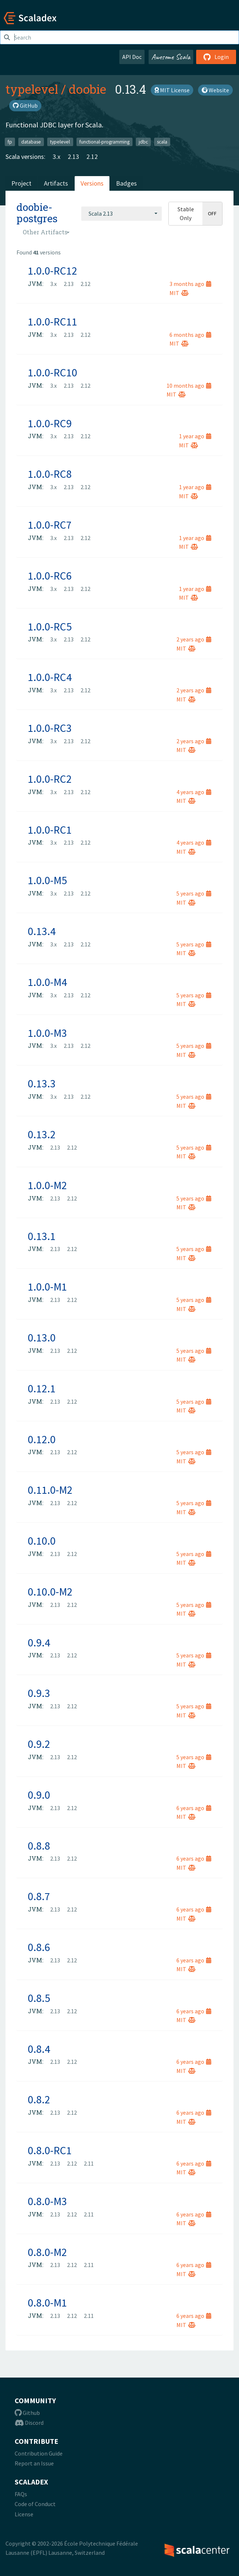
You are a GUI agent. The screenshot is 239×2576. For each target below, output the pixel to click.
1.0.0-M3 (47, 1033)
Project (21, 183)
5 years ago (193, 893)
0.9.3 (39, 1693)
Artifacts (56, 183)
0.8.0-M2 (47, 2252)
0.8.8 (39, 1846)
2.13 (73, 156)
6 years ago (193, 1808)
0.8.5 (39, 1998)
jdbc (143, 141)
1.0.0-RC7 (50, 525)
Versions (92, 183)
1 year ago (195, 436)
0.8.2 (39, 2099)
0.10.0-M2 (50, 1591)
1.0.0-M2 (47, 1185)
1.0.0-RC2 (50, 779)
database (31, 141)
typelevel (31, 89)
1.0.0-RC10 (52, 372)
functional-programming (104, 141)
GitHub (25, 105)
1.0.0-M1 (47, 1286)
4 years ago (193, 792)
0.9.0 (39, 1795)
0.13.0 (42, 1337)
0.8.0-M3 (47, 2201)
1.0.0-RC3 (50, 728)
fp (10, 141)
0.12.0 (42, 1439)
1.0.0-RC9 (50, 423)
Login (216, 56)
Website (215, 90)
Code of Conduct (35, 2504)
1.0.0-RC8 (50, 474)
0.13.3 (42, 1083)
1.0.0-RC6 (50, 575)
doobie (87, 89)
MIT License (172, 90)
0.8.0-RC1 (50, 2150)
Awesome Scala (171, 57)
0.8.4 (39, 2049)
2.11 (89, 2163)
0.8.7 (39, 1896)
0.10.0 (42, 1541)
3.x (56, 156)
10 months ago (189, 385)
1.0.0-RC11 (52, 321)
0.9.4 (39, 1642)
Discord (29, 2422)
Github (27, 2412)
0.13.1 (42, 1236)
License (24, 2514)
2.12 (92, 156)
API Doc (132, 56)
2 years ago (193, 639)
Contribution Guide (39, 2453)
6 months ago (190, 334)
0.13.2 (42, 1134)
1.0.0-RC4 (50, 677)
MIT (178, 293)
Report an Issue (34, 2463)
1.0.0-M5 (47, 880)
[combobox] (121, 213)
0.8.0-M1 (47, 2302)
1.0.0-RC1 (50, 830)
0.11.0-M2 (50, 1490)
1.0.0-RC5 (50, 626)
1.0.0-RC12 (52, 271)
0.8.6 (39, 1947)
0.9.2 (39, 1744)
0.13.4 (42, 931)
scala (162, 141)
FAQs (21, 2494)
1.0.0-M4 (47, 982)
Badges (126, 183)
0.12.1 (42, 1388)
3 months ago (190, 283)
